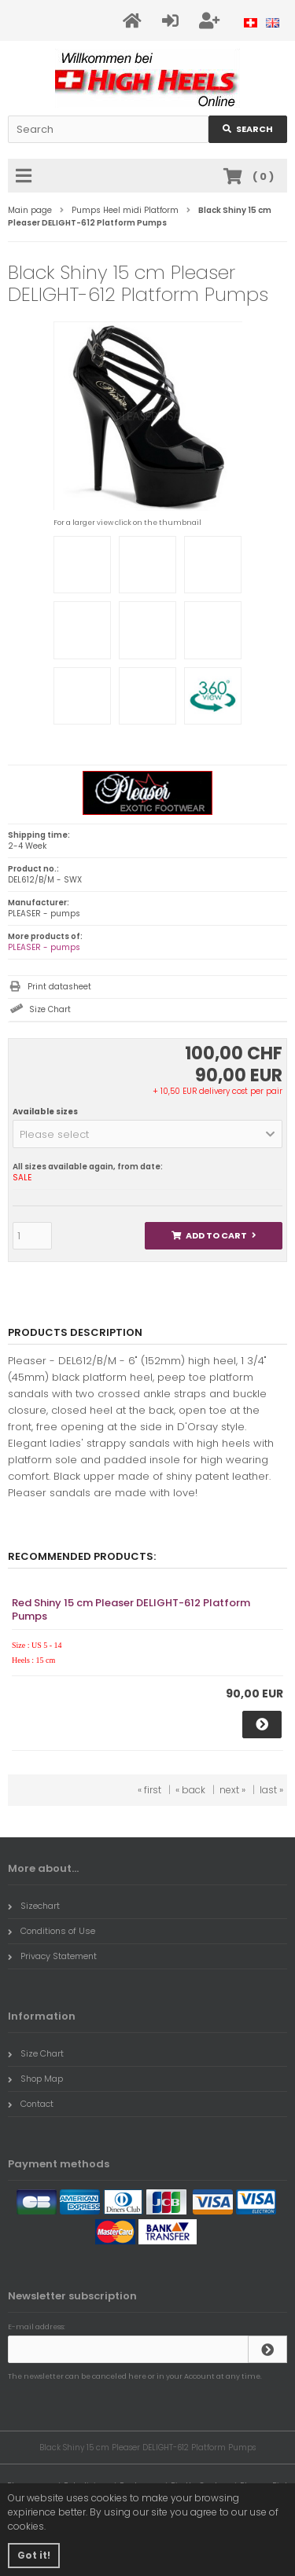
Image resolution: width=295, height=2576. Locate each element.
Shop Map (35, 2078)
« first (149, 1789)
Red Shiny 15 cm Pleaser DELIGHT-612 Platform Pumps (131, 1609)
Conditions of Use (51, 1931)
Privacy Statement (52, 1956)
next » (232, 1789)
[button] (147, 1134)
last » (271, 1789)
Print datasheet (59, 987)
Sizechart (34, 1905)
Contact (30, 2103)
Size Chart (50, 1009)
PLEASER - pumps (44, 947)
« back (190, 1789)
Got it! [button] (33, 2555)
